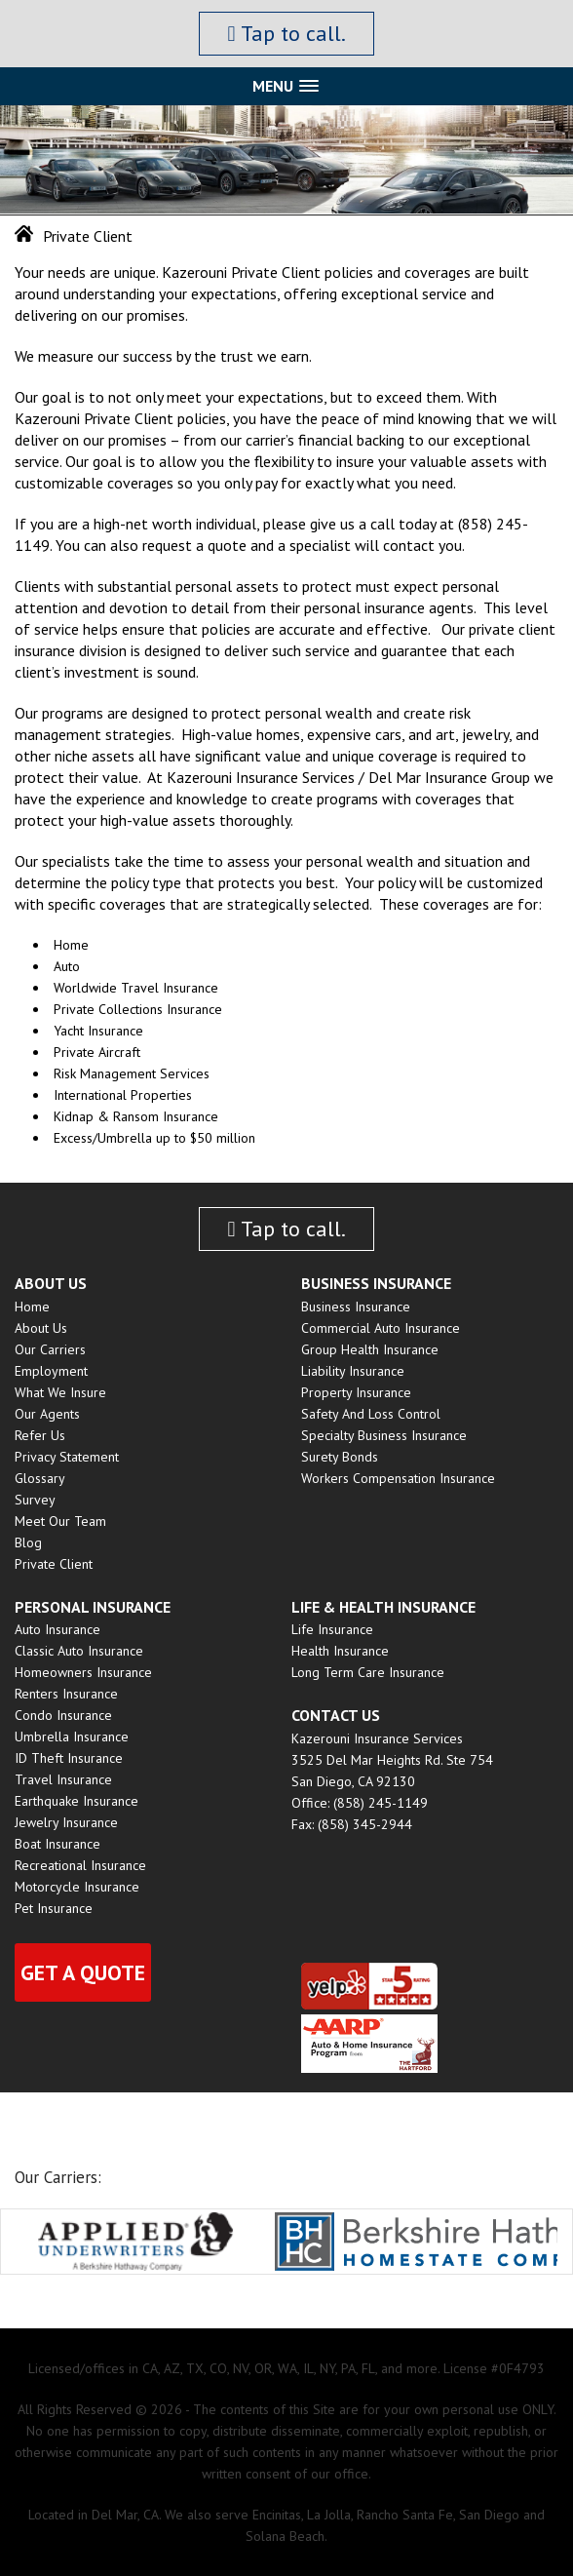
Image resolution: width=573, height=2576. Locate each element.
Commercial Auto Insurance (380, 1328)
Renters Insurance (66, 1693)
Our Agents (47, 1414)
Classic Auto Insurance (79, 1650)
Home (32, 1306)
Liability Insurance (352, 1371)
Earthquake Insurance (76, 1801)
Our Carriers (50, 1349)
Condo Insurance (63, 1715)
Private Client (54, 1564)
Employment (51, 1371)
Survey (35, 1499)
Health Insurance (340, 1650)
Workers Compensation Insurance (398, 1478)
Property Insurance (356, 1392)
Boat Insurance (57, 1844)
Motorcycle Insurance (77, 1886)
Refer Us (40, 1435)
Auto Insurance (57, 1629)
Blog (28, 1542)
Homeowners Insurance (83, 1672)
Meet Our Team (60, 1521)
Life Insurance (332, 1629)
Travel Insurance (63, 1779)
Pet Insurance (54, 1908)
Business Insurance (355, 1306)
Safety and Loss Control (370, 1414)
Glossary (40, 1478)
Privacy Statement (67, 1456)
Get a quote (82, 1972)
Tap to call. (286, 33)
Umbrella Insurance (72, 1736)
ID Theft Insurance (69, 1758)
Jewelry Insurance (66, 1822)
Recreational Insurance (80, 1865)
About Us (41, 1328)
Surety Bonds (339, 1456)
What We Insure (60, 1392)
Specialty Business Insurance (384, 1435)
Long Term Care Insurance (367, 1672)
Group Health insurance (370, 1349)
